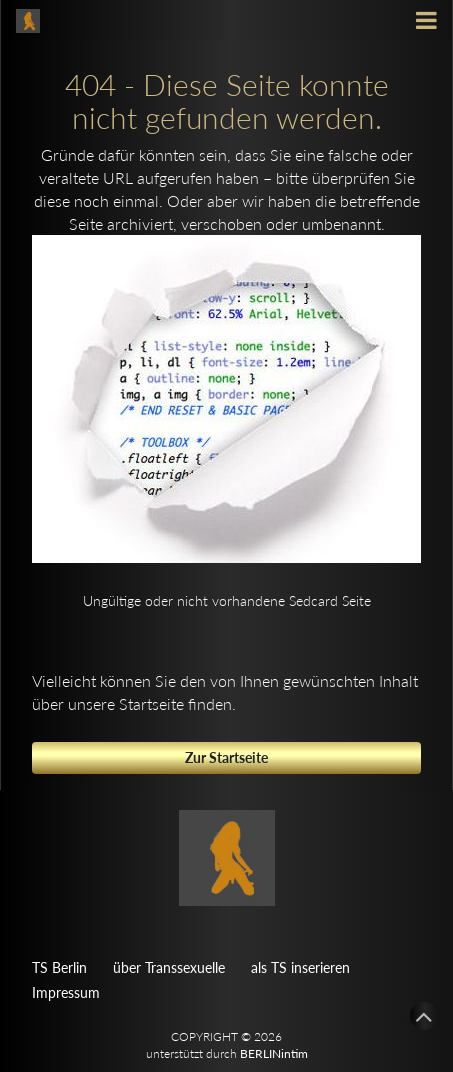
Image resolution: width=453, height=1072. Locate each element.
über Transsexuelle (169, 967)
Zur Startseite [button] (226, 757)
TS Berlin (59, 967)
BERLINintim (274, 1053)
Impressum (66, 992)
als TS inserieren (300, 967)
